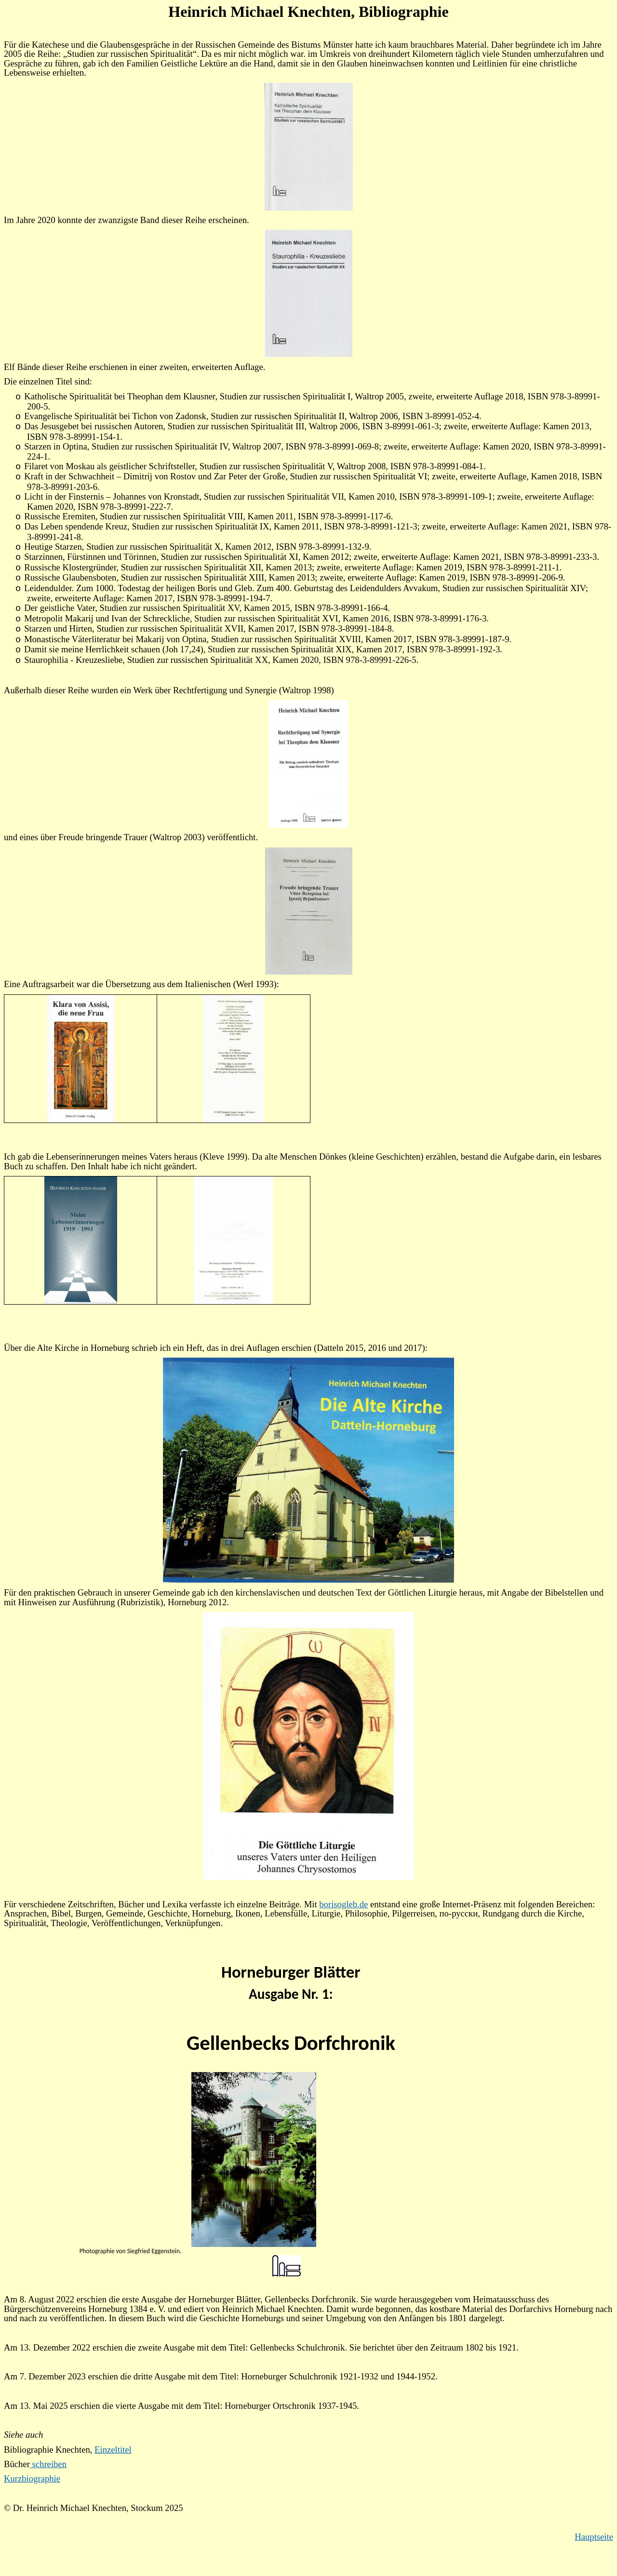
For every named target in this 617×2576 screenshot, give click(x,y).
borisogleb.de (343, 1904)
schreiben (48, 2464)
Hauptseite (594, 2537)
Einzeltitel (113, 2449)
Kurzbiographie (32, 2478)
